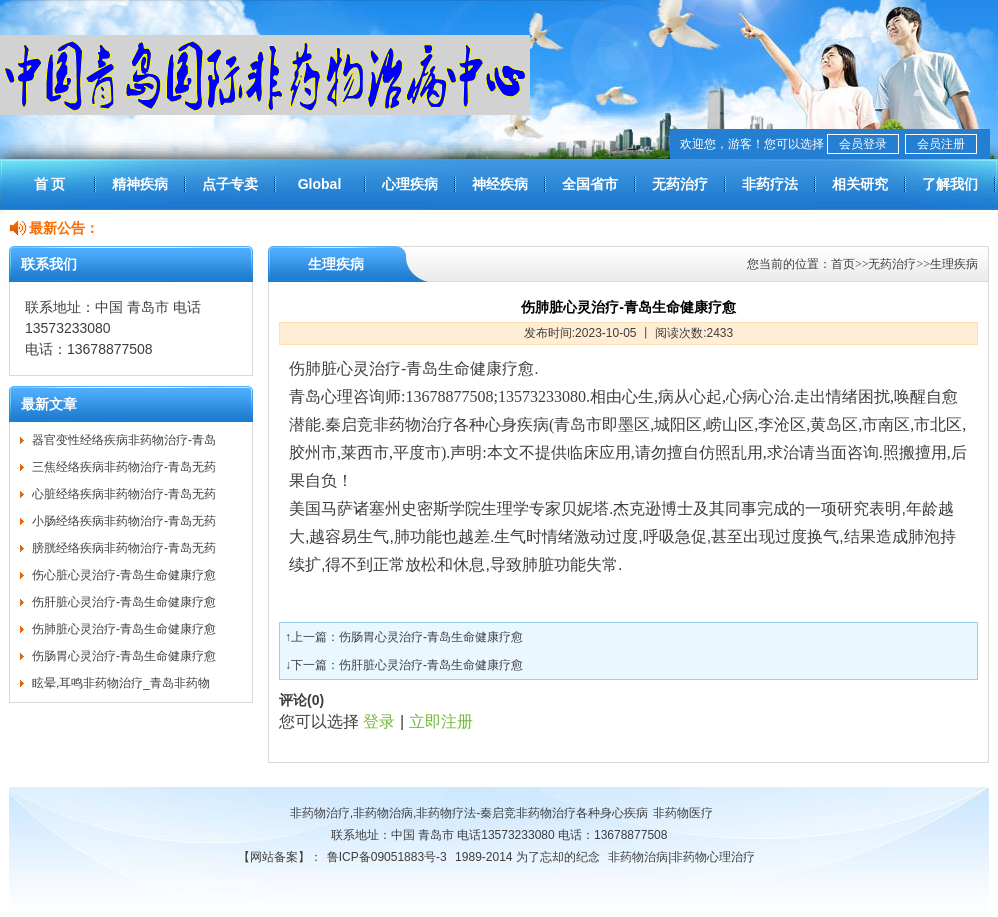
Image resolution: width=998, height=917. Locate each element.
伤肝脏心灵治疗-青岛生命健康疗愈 (124, 602)
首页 (843, 264)
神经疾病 (500, 184)
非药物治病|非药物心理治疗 (681, 857)
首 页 (50, 184)
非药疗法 (770, 184)
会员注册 (941, 144)
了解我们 (950, 184)
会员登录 (863, 144)
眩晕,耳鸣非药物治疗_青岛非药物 (121, 683)
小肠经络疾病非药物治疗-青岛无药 (124, 521)
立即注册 (441, 721)
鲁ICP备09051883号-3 (387, 857)
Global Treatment (319, 193)
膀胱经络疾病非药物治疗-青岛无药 (124, 548)
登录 (379, 721)
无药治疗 (680, 184)
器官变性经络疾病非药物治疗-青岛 (124, 440)
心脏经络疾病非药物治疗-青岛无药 (124, 494)
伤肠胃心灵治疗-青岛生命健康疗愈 (124, 656)
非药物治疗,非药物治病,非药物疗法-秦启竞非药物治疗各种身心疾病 (469, 813)
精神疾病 (140, 184)
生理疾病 (954, 264)
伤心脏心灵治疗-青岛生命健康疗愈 (124, 575)
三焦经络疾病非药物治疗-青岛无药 (124, 467)
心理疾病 (410, 184)
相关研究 (860, 184)
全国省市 (590, 184)
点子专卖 (230, 184)
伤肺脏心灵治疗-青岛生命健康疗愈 (124, 629)
